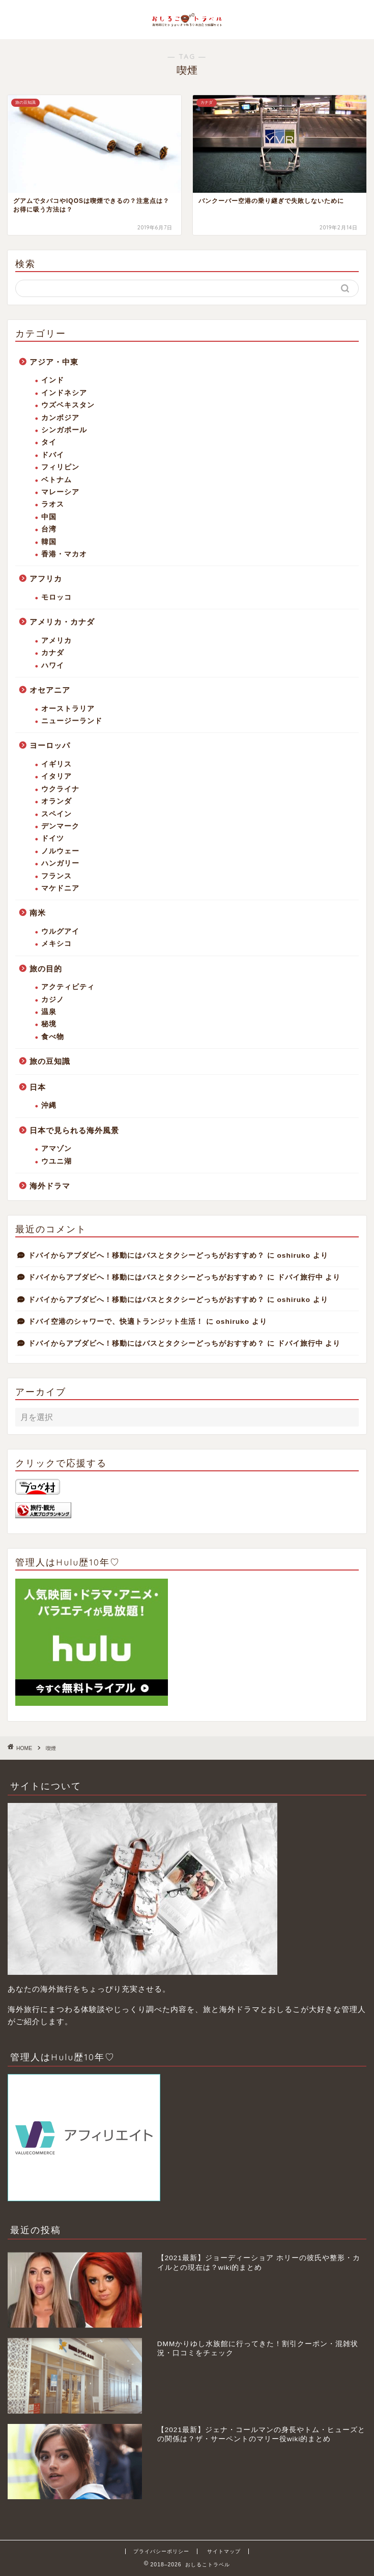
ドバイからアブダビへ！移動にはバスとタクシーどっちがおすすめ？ (146, 1255)
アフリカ (46, 578)
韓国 (48, 542)
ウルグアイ (60, 931)
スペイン (56, 814)
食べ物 (52, 1037)
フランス (56, 876)
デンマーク (60, 826)
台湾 (48, 529)
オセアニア (50, 690)
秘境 (48, 1024)
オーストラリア (68, 709)
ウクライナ (60, 789)
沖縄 (48, 1105)
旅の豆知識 (50, 1061)
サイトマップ (224, 2551)
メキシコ (56, 944)
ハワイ (52, 665)
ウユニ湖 (56, 1161)
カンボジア (60, 418)
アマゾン (56, 1148)
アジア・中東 (54, 362)
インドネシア (64, 393)
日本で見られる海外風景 (74, 1130)
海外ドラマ (50, 1185)
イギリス (56, 764)
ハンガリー (60, 863)
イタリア (56, 776)
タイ (48, 442)
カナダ (52, 653)
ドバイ (52, 455)
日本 (38, 1087)
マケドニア (60, 888)
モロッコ (56, 597)
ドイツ (52, 838)
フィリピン (60, 467)
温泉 (48, 1012)
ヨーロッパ (50, 745)
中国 (48, 517)
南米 (38, 912)
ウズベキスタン (68, 405)
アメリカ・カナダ (62, 621)
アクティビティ (68, 987)
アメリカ (56, 640)
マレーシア (60, 492)
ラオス (52, 504)
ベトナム (56, 480)
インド (52, 380)
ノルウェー (60, 851)
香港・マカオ (64, 554)
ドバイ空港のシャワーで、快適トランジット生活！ (116, 1321)
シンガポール (64, 430)
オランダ (56, 801)
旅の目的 (46, 968)
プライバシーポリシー (161, 2551)
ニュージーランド (71, 721)
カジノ (52, 999)
